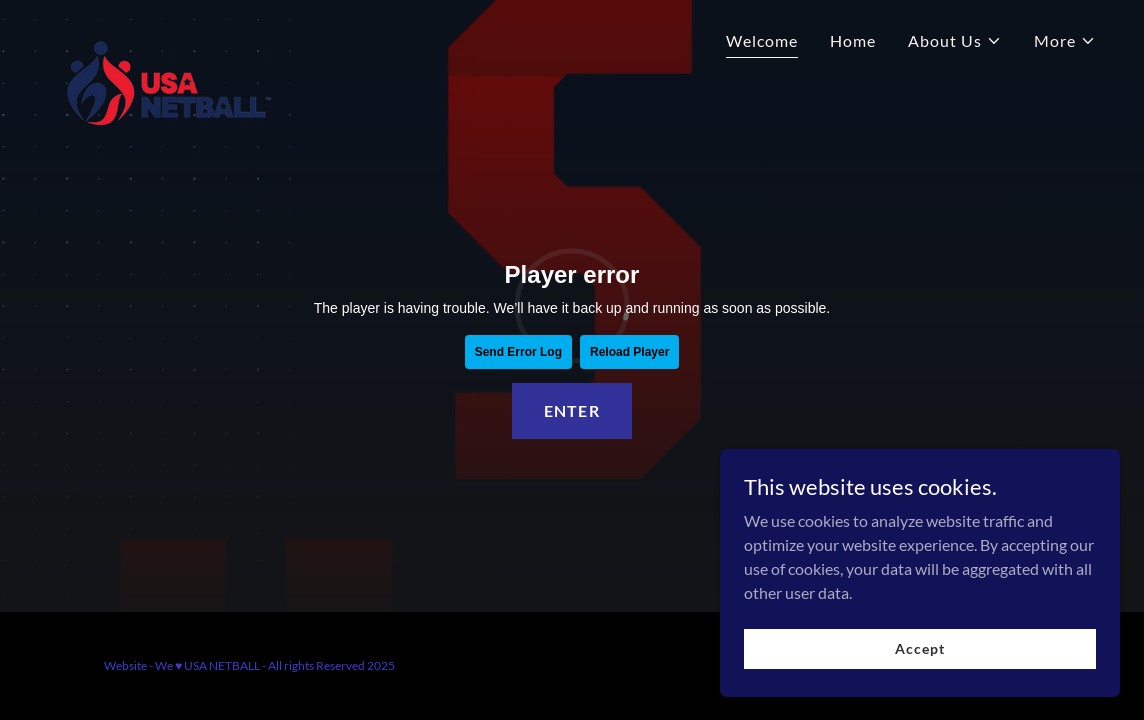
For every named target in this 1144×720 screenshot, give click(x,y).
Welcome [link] (762, 40)
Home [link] (853, 40)
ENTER (571, 410)
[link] (166, 35)
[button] (955, 41)
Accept (919, 648)
